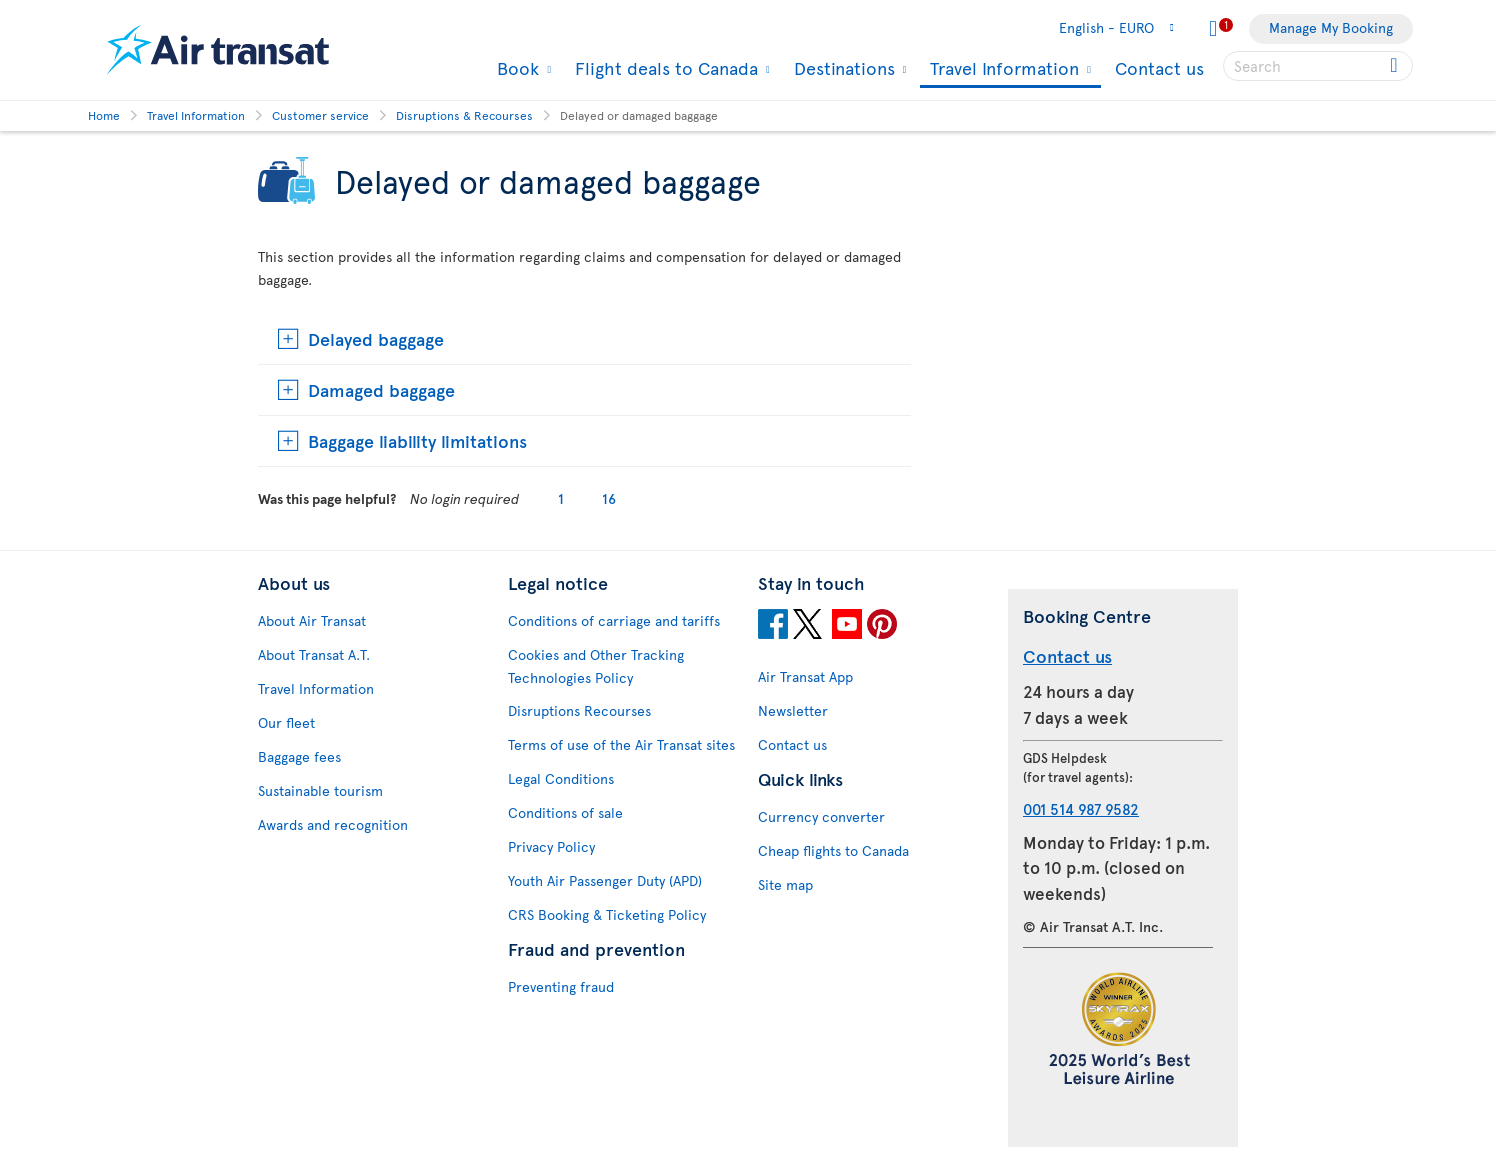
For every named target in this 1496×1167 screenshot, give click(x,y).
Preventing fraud (561, 986)
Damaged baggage (381, 389)
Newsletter (793, 710)
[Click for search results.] (1395, 66)
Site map (785, 884)
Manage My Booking (1331, 27)
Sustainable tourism (320, 790)
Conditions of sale (565, 812)
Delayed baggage (376, 338)
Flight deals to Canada (664, 68)
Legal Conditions (561, 778)
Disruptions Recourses (579, 710)
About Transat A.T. (314, 654)
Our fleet (286, 722)
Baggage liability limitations (417, 440)
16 (609, 498)
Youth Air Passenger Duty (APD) (605, 880)
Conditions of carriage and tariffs (614, 620)
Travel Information (1002, 69)
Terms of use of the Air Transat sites (621, 744)
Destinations (842, 68)
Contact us (1159, 67)
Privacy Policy (551, 846)
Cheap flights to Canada (833, 850)
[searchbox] (1318, 66)
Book (515, 68)
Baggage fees (299, 756)
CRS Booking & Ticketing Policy (607, 914)
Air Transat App (805, 676)
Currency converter (821, 816)
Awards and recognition (333, 824)
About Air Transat (312, 620)
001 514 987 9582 (1081, 808)
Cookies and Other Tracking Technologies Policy (596, 666)
